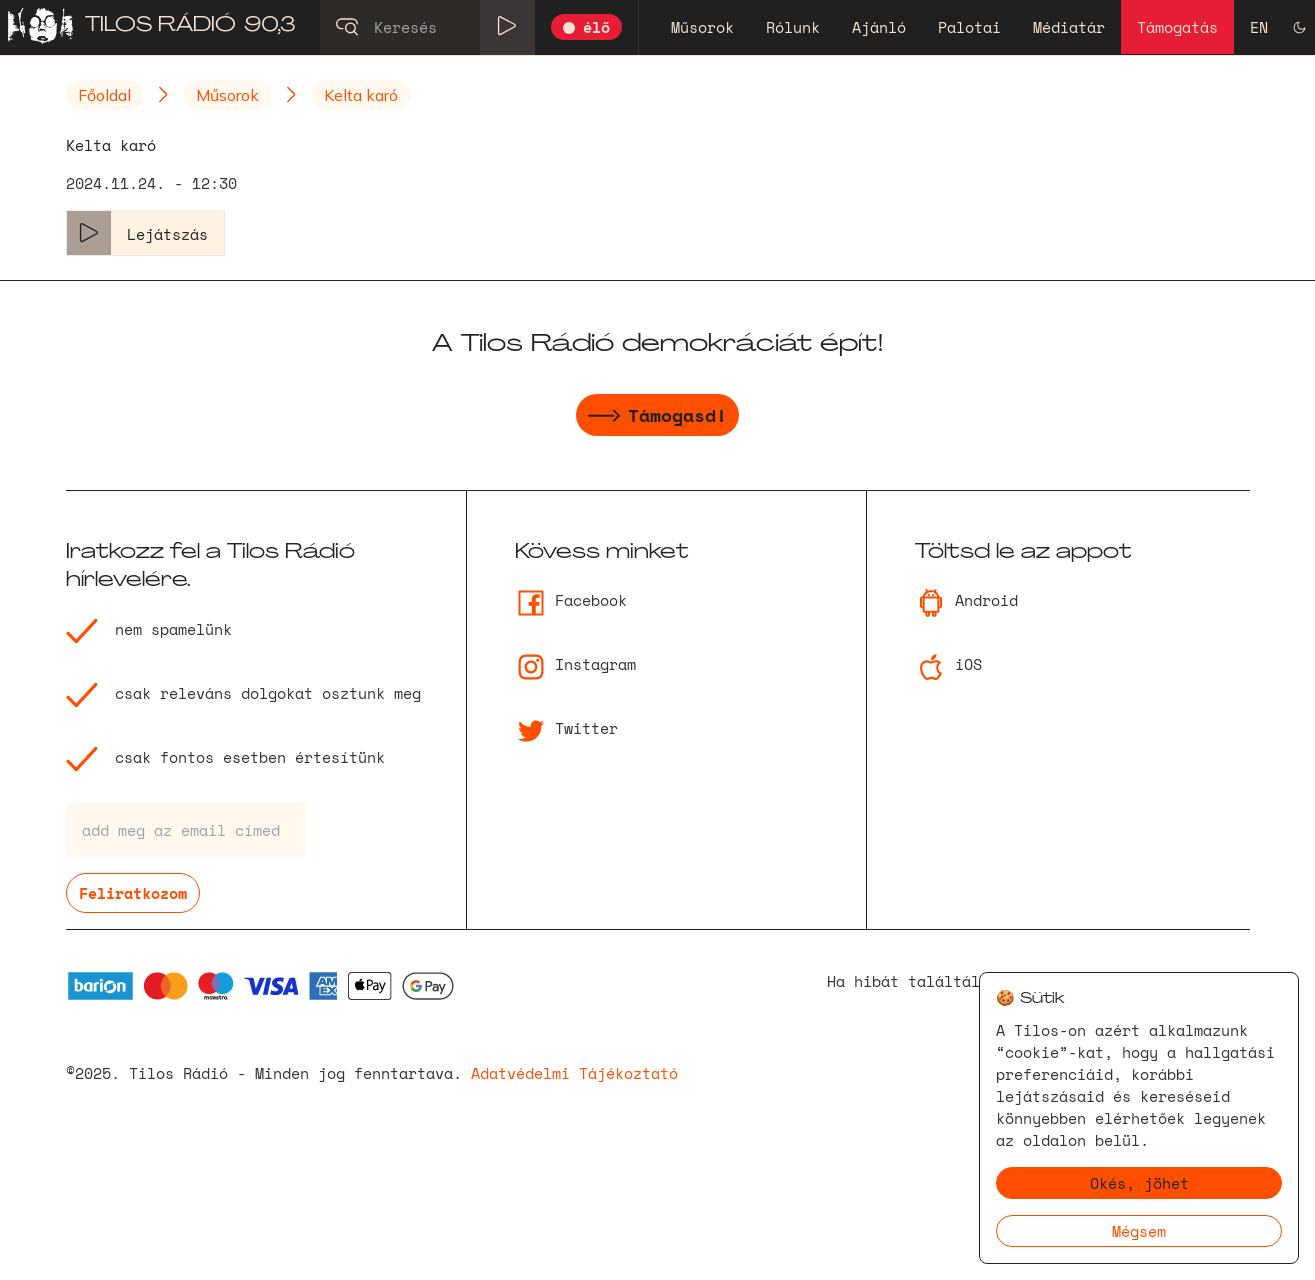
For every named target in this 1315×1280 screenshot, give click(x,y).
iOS (948, 664)
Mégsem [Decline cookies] (1139, 1231)
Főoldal (104, 95)
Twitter (566, 728)
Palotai (969, 27)
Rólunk (793, 27)
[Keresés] (427, 27)
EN (1259, 27)
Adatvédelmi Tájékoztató (574, 1073)
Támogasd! (657, 418)
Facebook (571, 600)
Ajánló (879, 27)
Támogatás (1177, 27)
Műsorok (702, 27)
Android (966, 600)
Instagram (575, 664)
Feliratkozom (133, 893)
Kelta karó (361, 95)
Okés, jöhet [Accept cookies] (1139, 1183)
